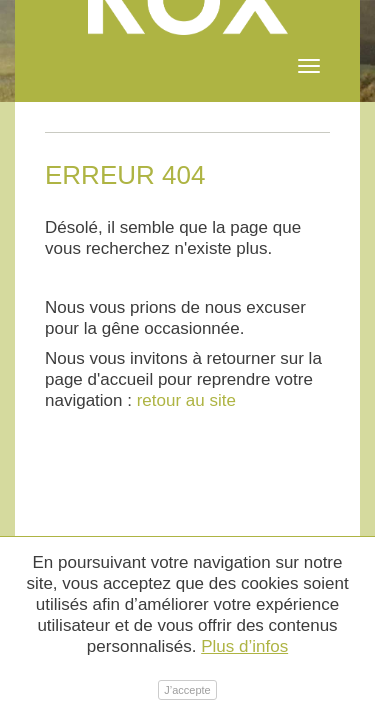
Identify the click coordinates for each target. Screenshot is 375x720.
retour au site (186, 400)
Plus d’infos (244, 646)
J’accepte (187, 690)
